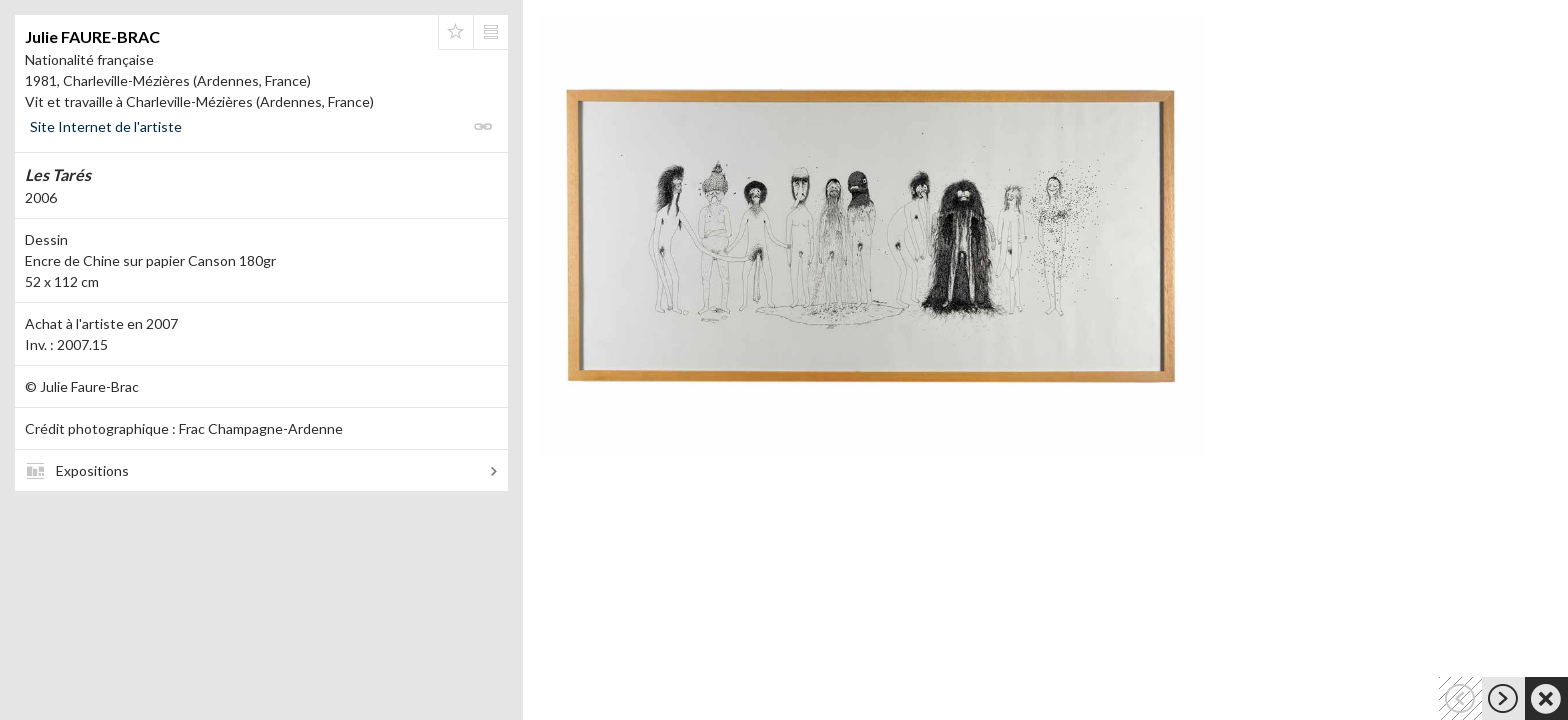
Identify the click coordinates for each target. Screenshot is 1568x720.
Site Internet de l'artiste (106, 126)
